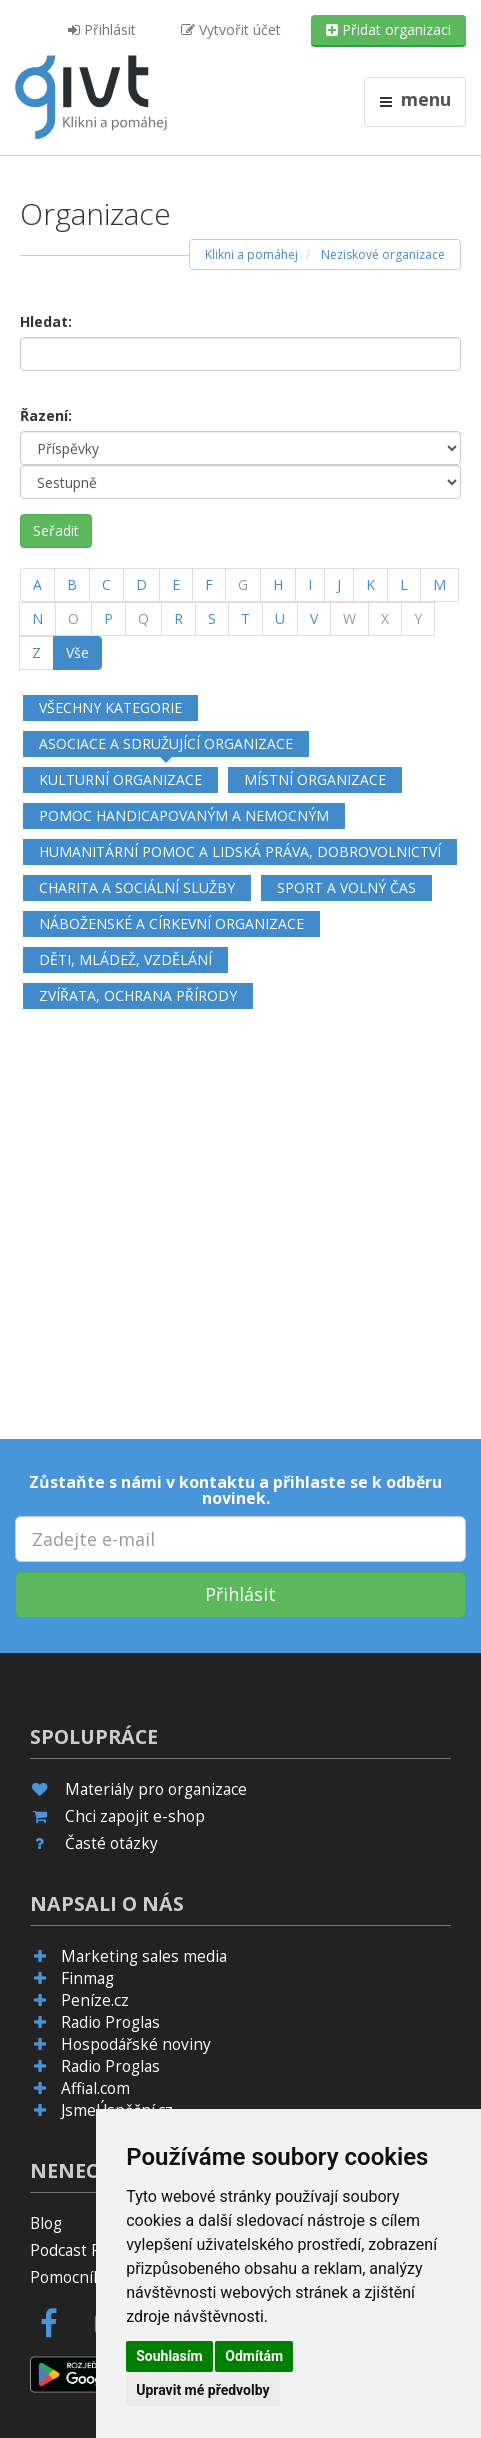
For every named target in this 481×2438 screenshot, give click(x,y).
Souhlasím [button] (169, 2356)
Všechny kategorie (110, 707)
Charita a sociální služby (137, 887)
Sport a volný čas (346, 887)
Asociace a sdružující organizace (166, 743)
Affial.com (95, 2088)
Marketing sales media (144, 1956)
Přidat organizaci (388, 29)
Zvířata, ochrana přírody (138, 995)
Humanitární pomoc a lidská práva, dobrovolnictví (240, 851)
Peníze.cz (95, 2000)
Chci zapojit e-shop (135, 1816)
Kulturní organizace (120, 779)
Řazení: (46, 415)
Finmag (87, 1978)
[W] (349, 619)
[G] (243, 585)
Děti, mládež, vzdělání (125, 959)
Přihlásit (102, 29)
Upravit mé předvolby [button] (202, 2390)
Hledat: (46, 321)
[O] (73, 619)
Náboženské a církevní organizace (171, 923)
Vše (77, 652)
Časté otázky (111, 1843)
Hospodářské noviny (136, 2044)
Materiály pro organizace (156, 1789)
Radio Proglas (110, 2022)
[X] (385, 619)
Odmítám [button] (254, 2356)
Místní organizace (315, 779)
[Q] (143, 619)
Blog (46, 2223)
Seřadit (56, 530)
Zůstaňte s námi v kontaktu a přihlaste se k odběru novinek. (235, 1490)
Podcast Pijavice (87, 2250)
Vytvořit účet (231, 29)
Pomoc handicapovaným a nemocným (184, 815)
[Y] (418, 619)
